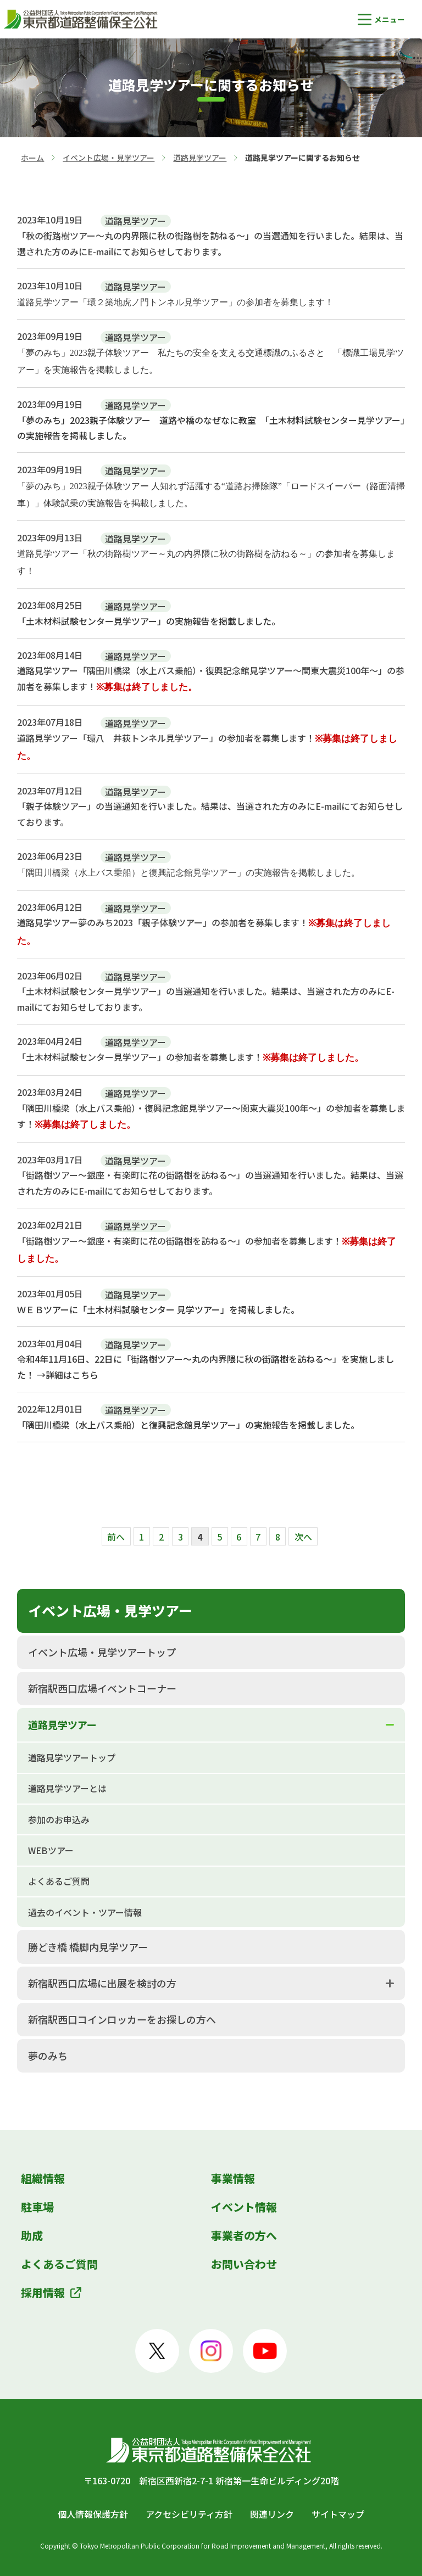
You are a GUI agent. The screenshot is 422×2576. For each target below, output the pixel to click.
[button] (381, 19)
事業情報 (233, 2178)
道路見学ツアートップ (71, 1757)
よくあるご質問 (59, 1881)
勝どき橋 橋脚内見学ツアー (88, 1947)
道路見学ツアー (199, 157)
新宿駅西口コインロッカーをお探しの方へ (122, 2019)
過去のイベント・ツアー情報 (85, 1912)
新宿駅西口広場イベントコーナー (102, 1688)
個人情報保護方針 (93, 2514)
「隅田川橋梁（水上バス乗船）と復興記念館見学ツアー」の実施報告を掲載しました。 (188, 1424)
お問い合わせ (244, 2264)
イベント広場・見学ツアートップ (102, 1652)
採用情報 (43, 2292)
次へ (303, 1536)
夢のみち (48, 2055)
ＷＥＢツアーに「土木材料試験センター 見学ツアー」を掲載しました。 (158, 1309)
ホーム (32, 157)
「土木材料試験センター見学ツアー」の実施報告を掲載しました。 (148, 621)
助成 (32, 2235)
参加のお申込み (59, 1819)
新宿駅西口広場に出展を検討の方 (102, 1983)
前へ (116, 1536)
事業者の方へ (244, 2235)
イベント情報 (244, 2207)
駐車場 (37, 2207)
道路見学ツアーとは (67, 1788)
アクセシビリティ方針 (189, 2514)
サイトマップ (338, 2514)
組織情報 (43, 2178)
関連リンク (272, 2514)
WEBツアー (51, 1850)
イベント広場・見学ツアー (108, 157)
